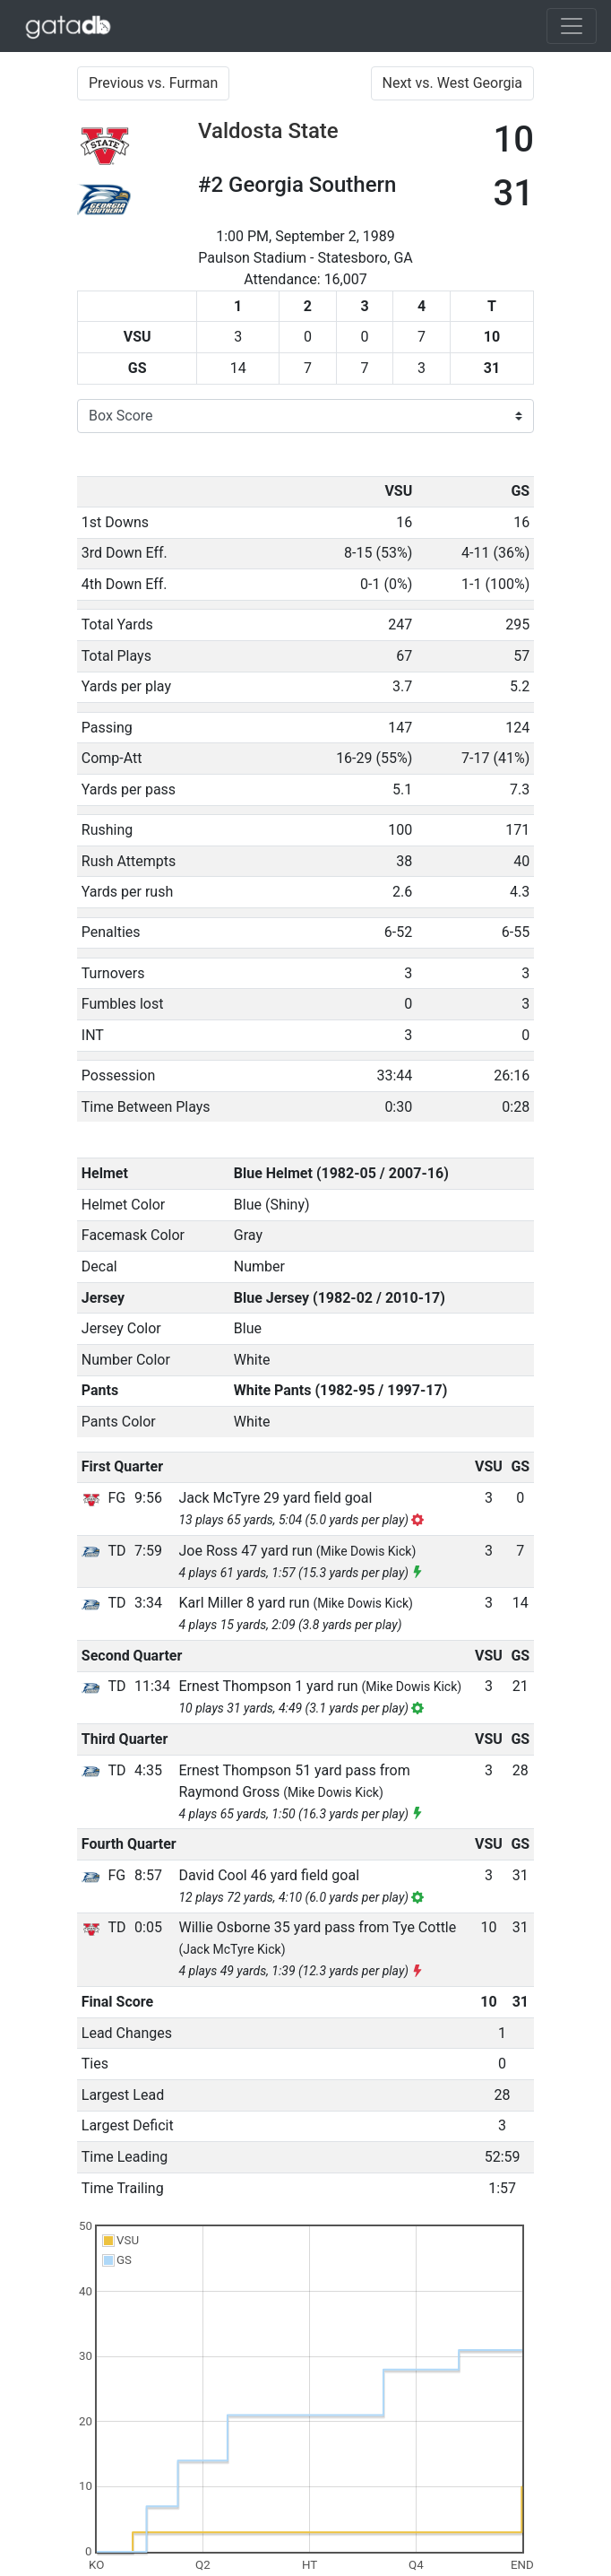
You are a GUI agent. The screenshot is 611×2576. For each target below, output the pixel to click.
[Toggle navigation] (571, 26)
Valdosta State (268, 130)
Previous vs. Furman (153, 82)
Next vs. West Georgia (453, 82)
